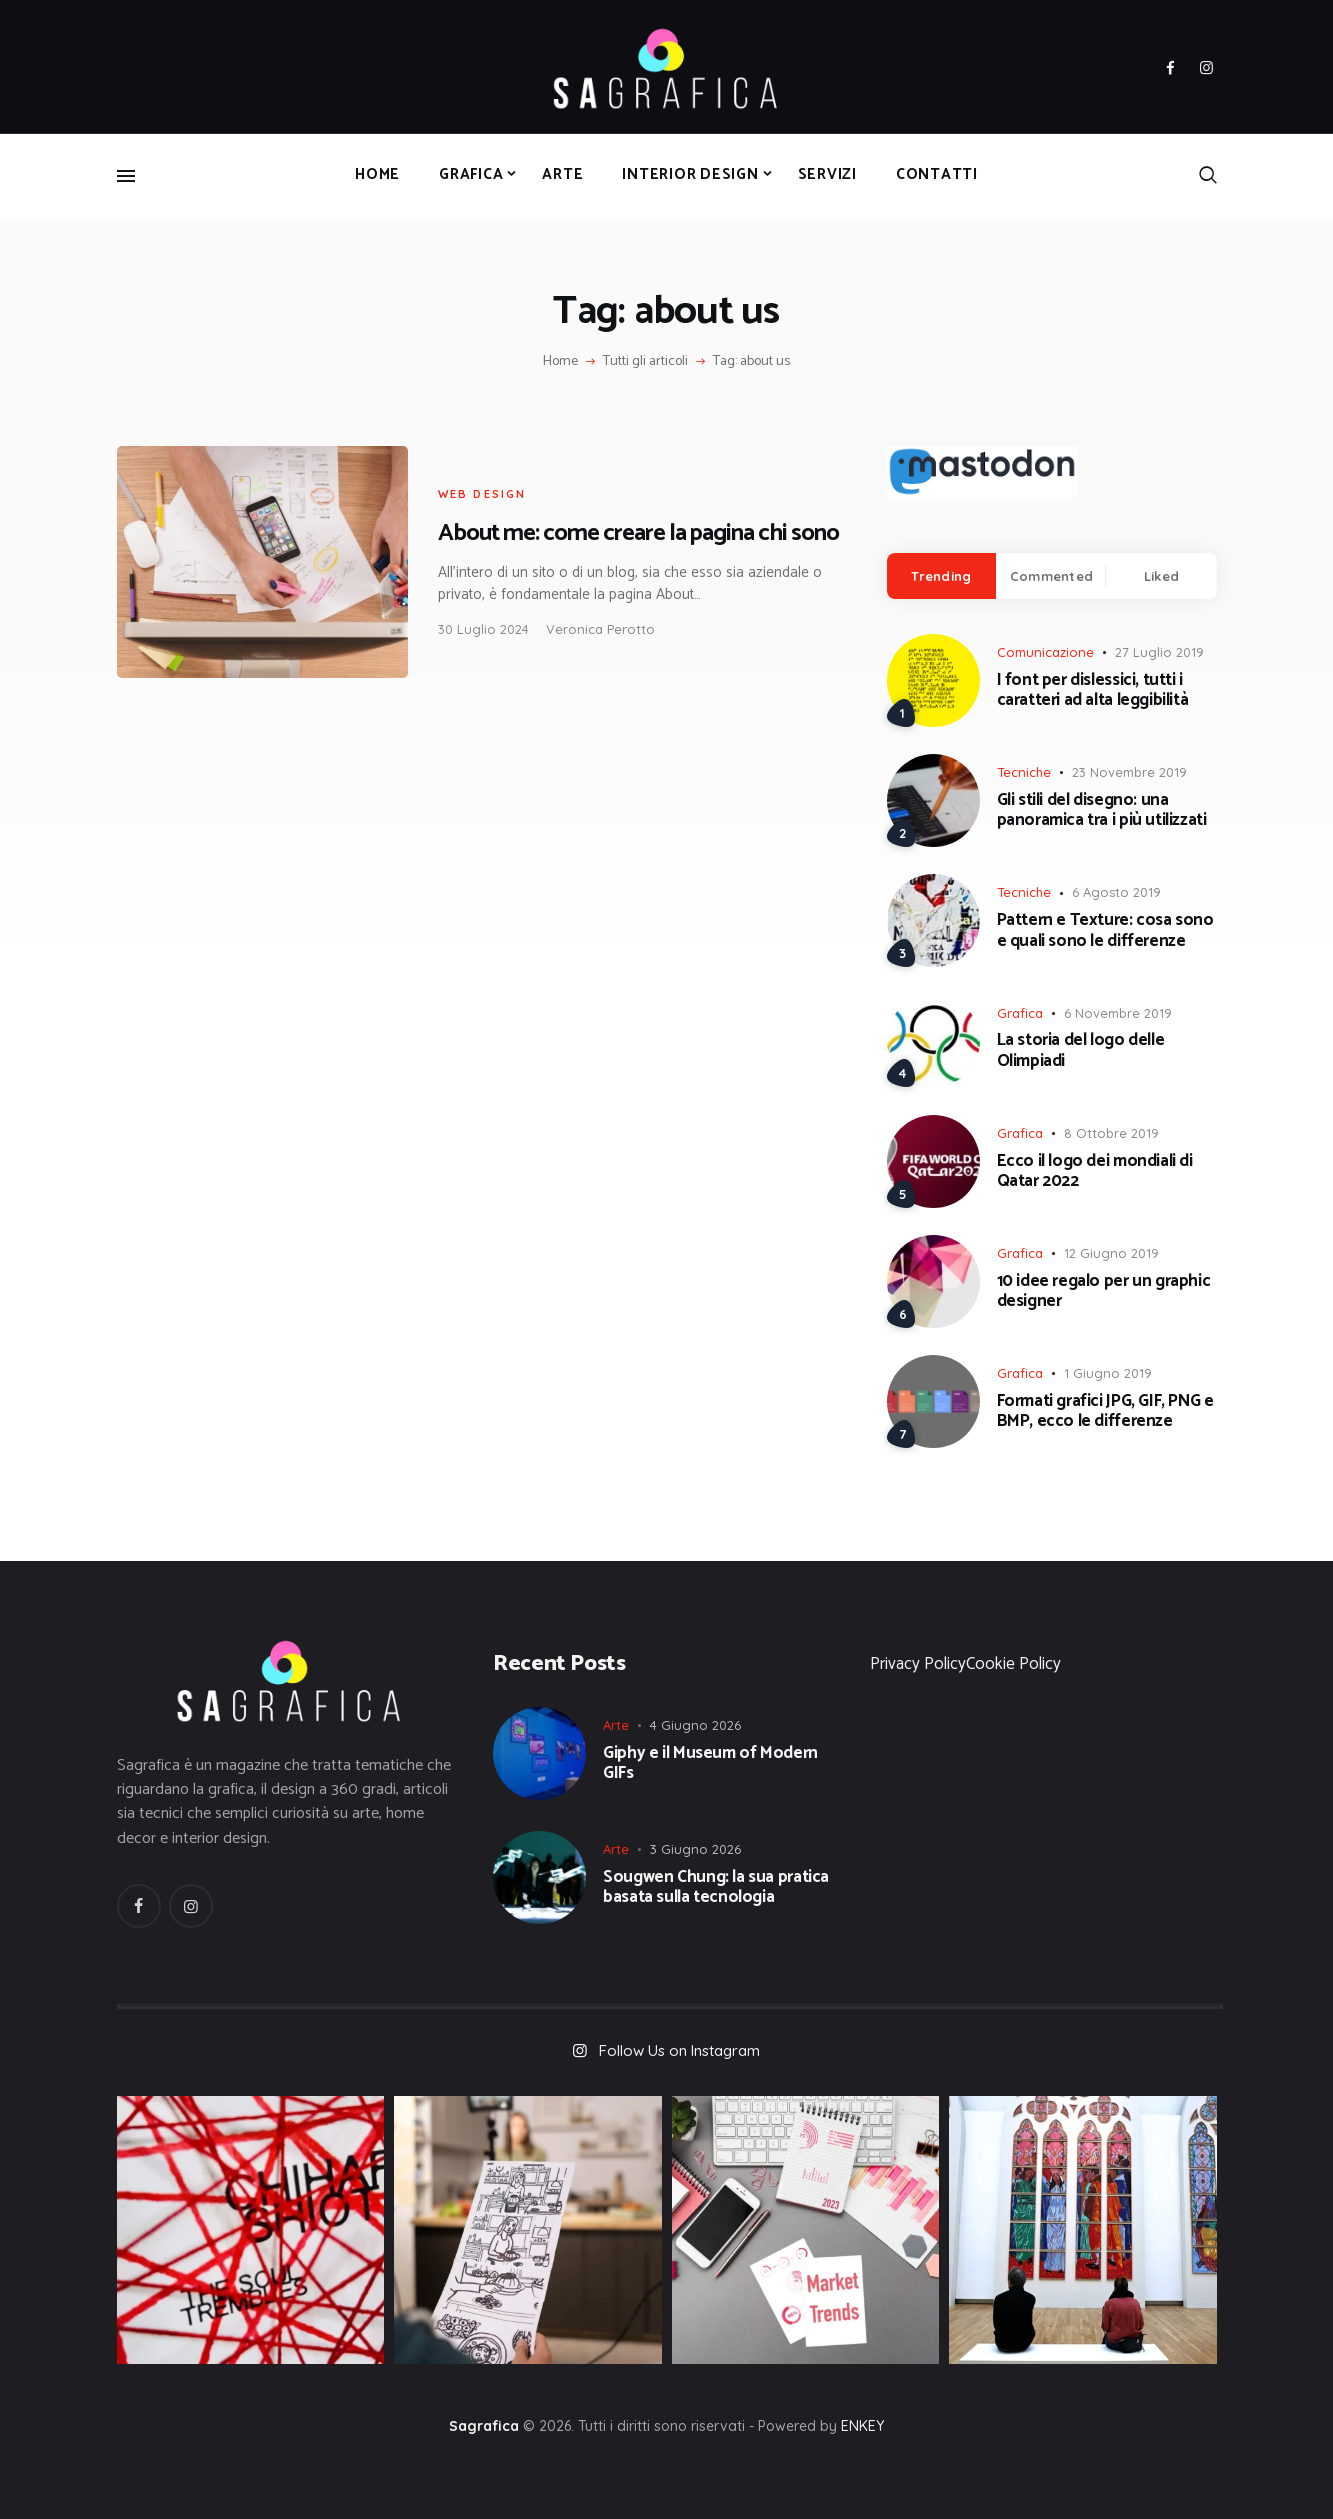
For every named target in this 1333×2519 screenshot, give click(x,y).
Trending (941, 576)
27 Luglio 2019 (1159, 652)
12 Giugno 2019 (1111, 1253)
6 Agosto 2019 (1116, 892)
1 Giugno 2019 (1108, 1373)
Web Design (482, 494)
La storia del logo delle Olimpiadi (1081, 1050)
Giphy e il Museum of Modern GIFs (710, 1763)
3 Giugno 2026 (695, 1849)
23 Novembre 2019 (1129, 772)
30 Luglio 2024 (483, 629)
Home (560, 362)
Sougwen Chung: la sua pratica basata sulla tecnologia (716, 1887)
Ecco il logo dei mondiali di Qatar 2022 (1095, 1171)
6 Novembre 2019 (1118, 1013)
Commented (1051, 576)
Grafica (1020, 1013)
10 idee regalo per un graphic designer (1104, 1291)
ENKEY (862, 2426)
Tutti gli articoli (645, 361)
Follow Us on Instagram (679, 2050)
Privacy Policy (918, 1664)
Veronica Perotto (600, 629)
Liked (1161, 576)
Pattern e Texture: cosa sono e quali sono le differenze (1105, 930)
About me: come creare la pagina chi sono (638, 533)
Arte (616, 1725)
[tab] (942, 576)
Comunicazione (1045, 652)
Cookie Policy (1013, 1664)
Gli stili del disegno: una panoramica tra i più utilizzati (1102, 810)
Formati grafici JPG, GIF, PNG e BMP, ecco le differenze (1105, 1411)
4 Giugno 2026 (695, 1725)
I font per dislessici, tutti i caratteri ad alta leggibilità (1093, 690)
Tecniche (1024, 772)
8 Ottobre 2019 (1111, 1133)
